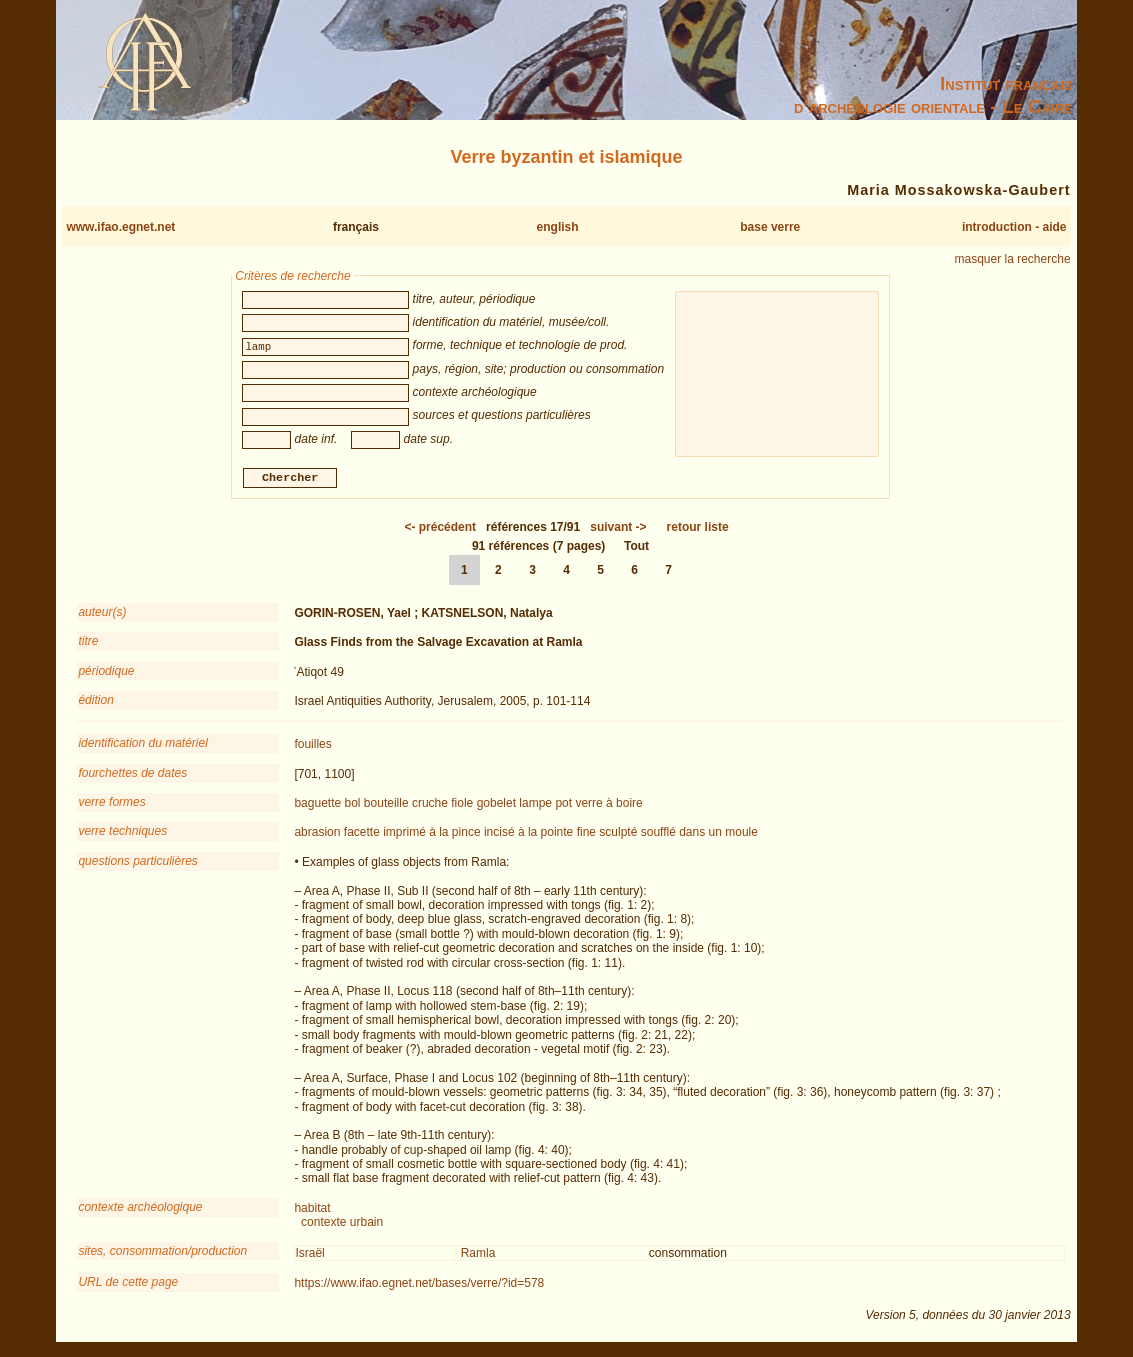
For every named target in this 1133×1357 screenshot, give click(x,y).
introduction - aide (1014, 227)
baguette (317, 806)
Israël (309, 1255)
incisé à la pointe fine (540, 835)
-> (618, 529)
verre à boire (608, 806)
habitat (312, 1210)
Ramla (478, 1255)
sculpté (618, 835)
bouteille (386, 806)
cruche (430, 806)
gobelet (496, 806)
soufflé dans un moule (699, 835)
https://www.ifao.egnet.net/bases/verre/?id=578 (419, 1286)
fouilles (312, 747)
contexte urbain (342, 1225)
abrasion (317, 835)
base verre (770, 227)
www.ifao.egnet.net (120, 227)
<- (440, 529)
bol (353, 806)
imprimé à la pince (431, 835)
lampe (535, 806)
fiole (462, 806)
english (558, 227)
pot (563, 806)
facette (362, 835)
